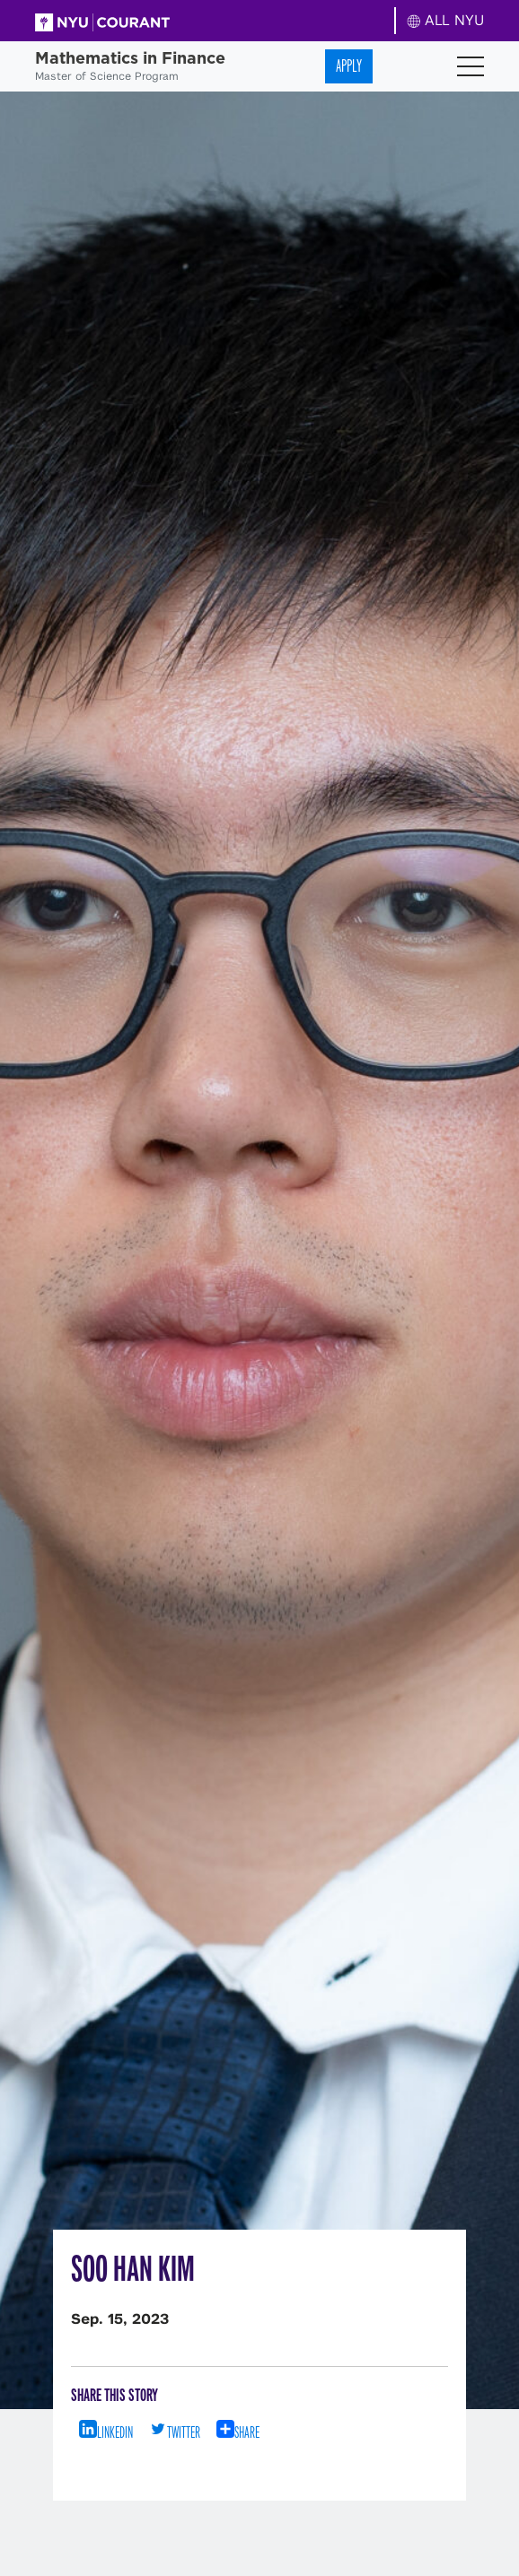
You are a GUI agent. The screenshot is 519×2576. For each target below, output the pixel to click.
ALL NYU (446, 20)
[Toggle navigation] (470, 66)
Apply (349, 66)
